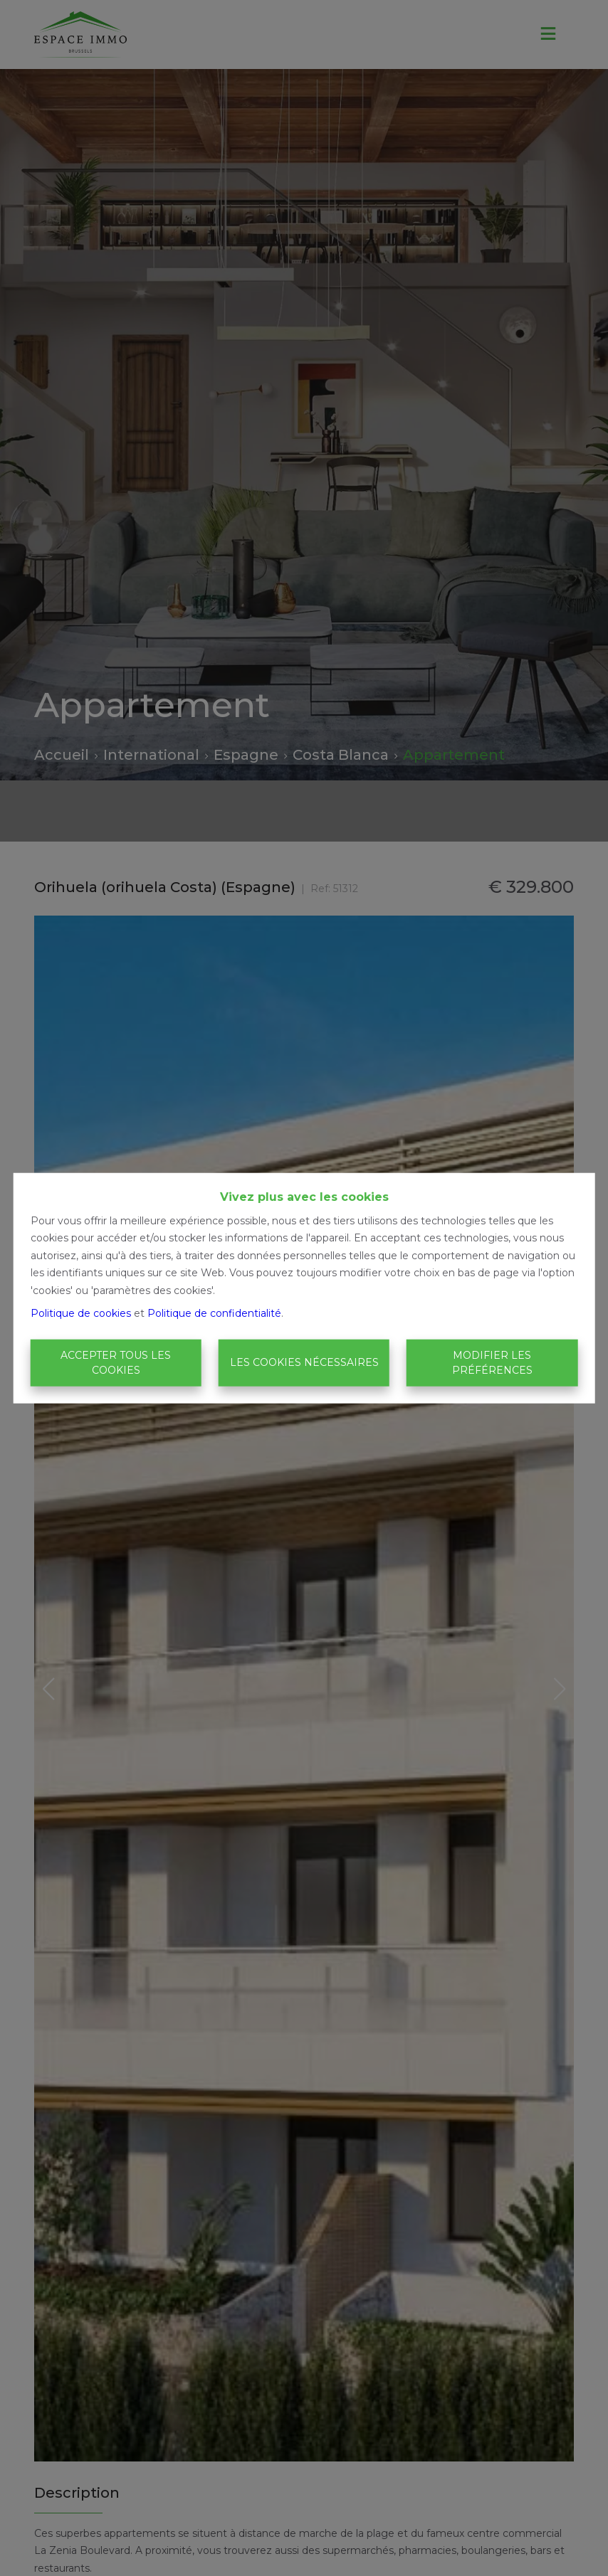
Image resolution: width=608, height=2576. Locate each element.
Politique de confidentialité (214, 1313)
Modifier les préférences (492, 1363)
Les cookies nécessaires (304, 1362)
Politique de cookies (81, 1313)
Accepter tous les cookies (116, 1363)
